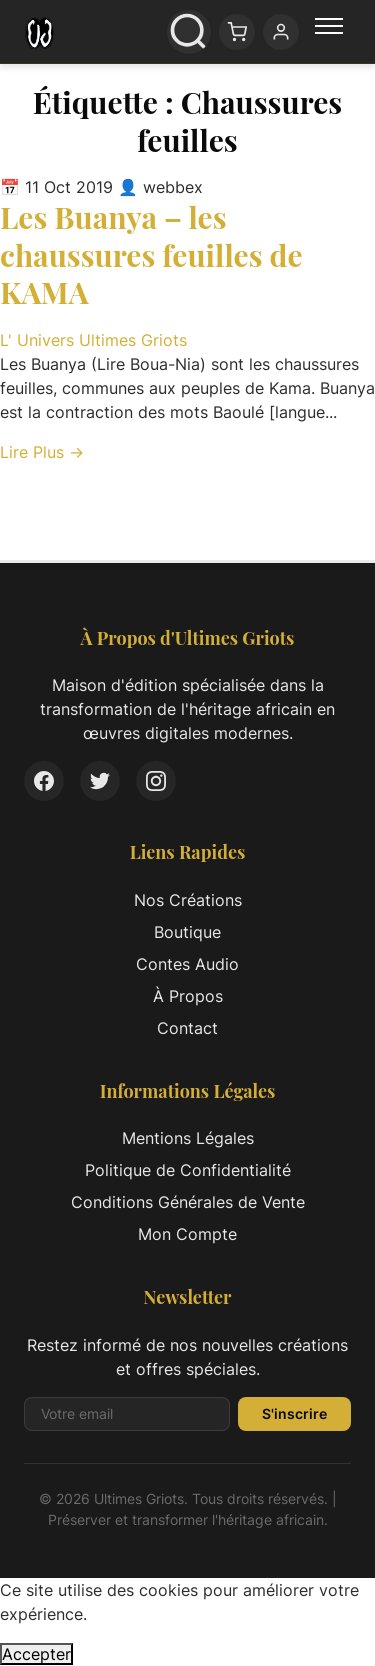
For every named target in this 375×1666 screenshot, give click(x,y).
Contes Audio (187, 964)
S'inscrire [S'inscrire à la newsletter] (294, 1413)
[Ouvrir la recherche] (189, 32)
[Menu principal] (329, 32)
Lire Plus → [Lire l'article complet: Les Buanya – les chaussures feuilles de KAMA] (42, 452)
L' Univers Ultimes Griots (93, 340)
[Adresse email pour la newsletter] (127, 1414)
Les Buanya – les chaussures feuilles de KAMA (151, 254)
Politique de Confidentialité (188, 1170)
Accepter (36, 1654)
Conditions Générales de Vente (188, 1202)
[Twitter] (100, 781)
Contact (187, 1028)
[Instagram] (156, 781)
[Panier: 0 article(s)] (237, 32)
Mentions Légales (188, 1138)
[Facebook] (44, 781)
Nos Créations (188, 900)
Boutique (187, 932)
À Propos (188, 996)
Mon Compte (187, 1234)
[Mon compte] (281, 32)
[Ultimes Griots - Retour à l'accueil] (39, 32)
